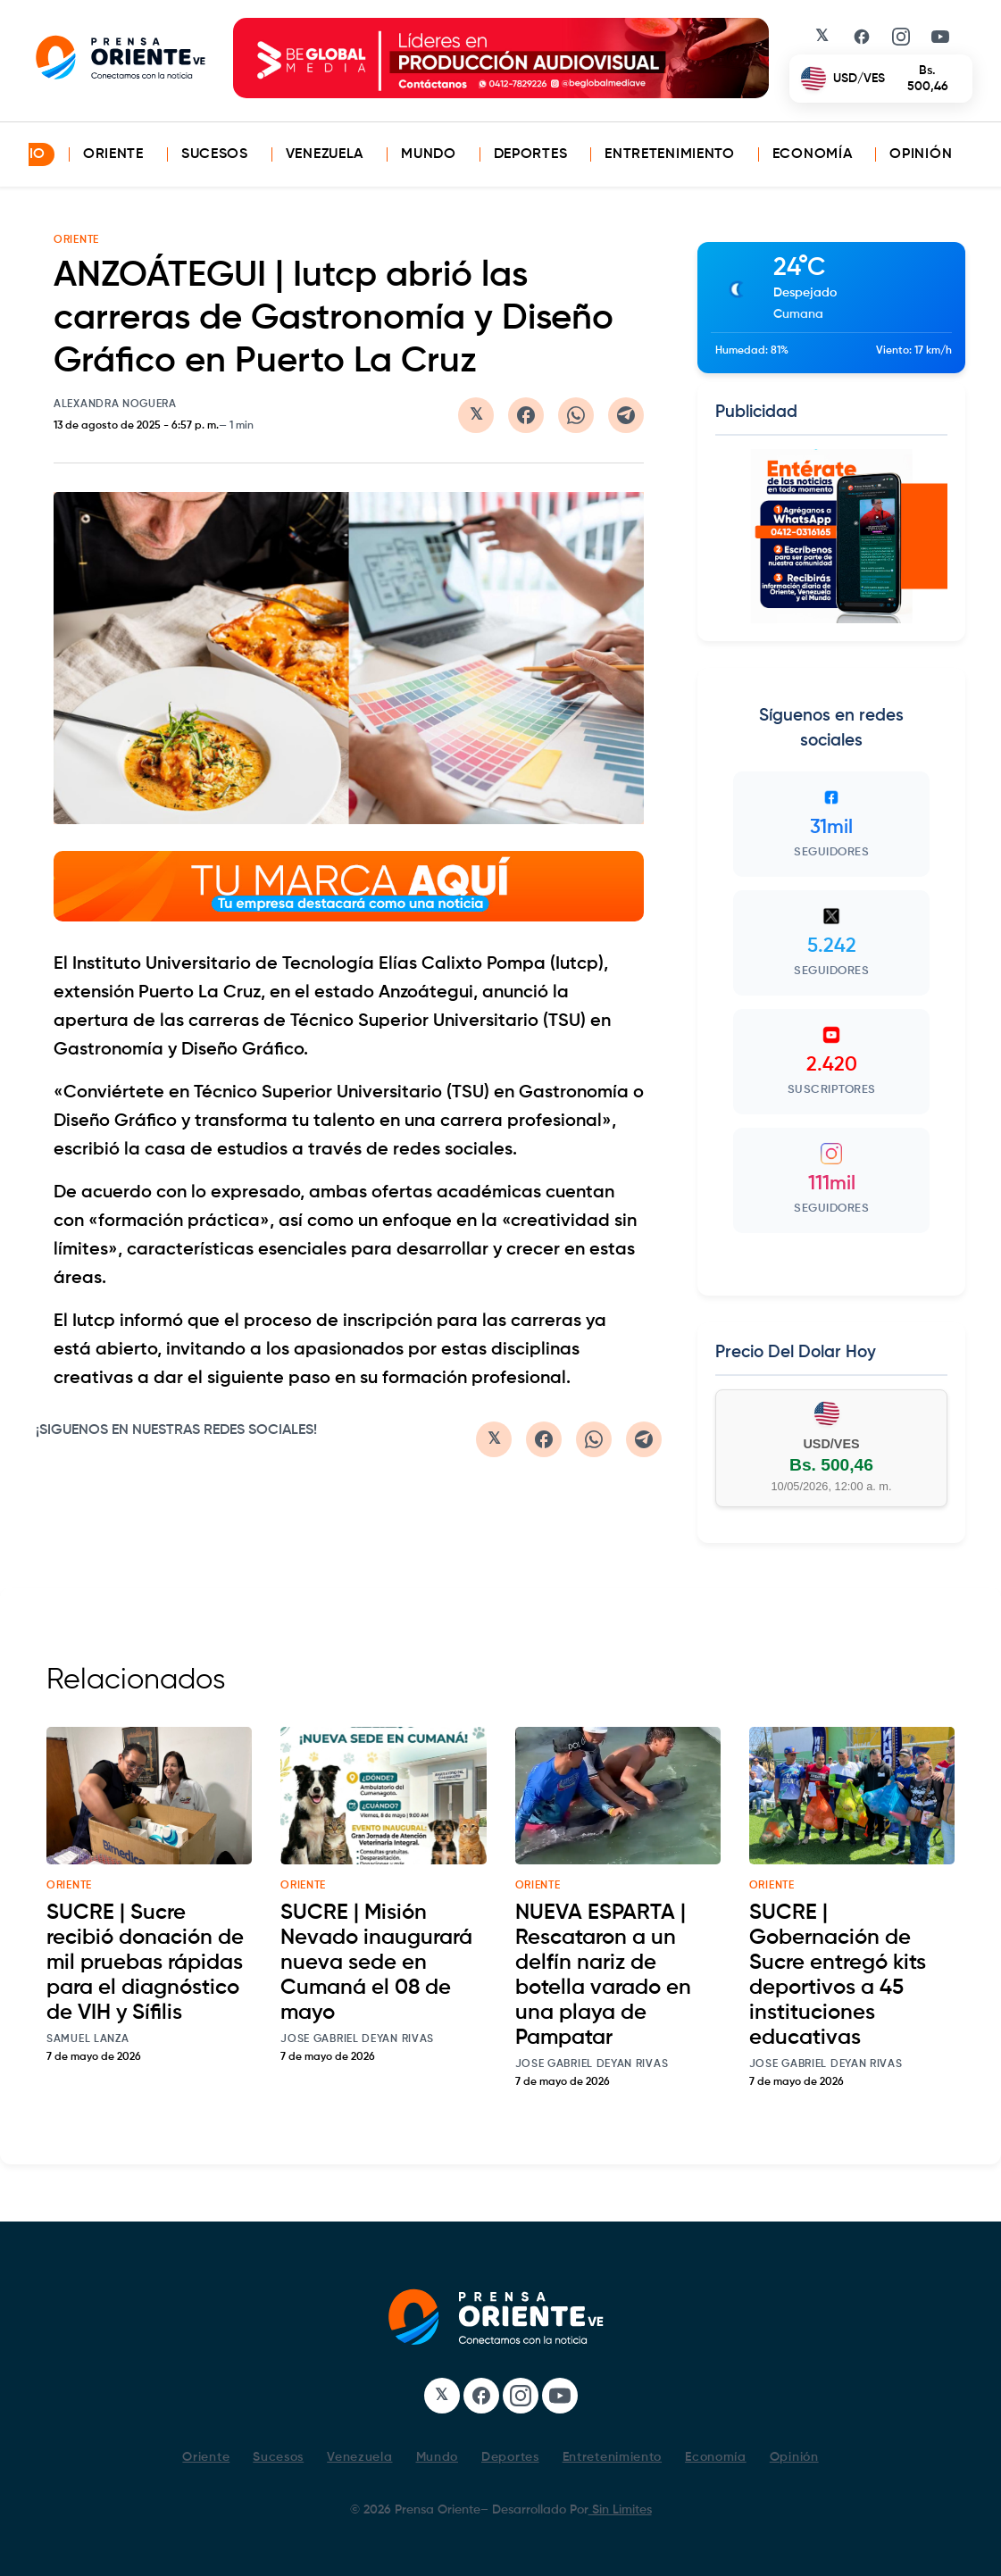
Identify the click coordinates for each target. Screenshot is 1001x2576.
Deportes (531, 154)
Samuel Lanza (87, 2039)
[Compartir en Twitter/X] (476, 415)
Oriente (113, 154)
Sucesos (214, 154)
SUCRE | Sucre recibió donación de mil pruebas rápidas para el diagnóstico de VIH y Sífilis (145, 1962)
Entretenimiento (670, 154)
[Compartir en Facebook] (526, 415)
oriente (69, 1885)
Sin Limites (620, 2510)
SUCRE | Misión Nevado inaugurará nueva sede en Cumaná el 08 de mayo (376, 1962)
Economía (812, 154)
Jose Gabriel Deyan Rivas (357, 2039)
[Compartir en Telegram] (626, 415)
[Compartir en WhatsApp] (576, 415)
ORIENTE (76, 240)
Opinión (920, 154)
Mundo (428, 154)
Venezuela (324, 154)
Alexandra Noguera (115, 404)
